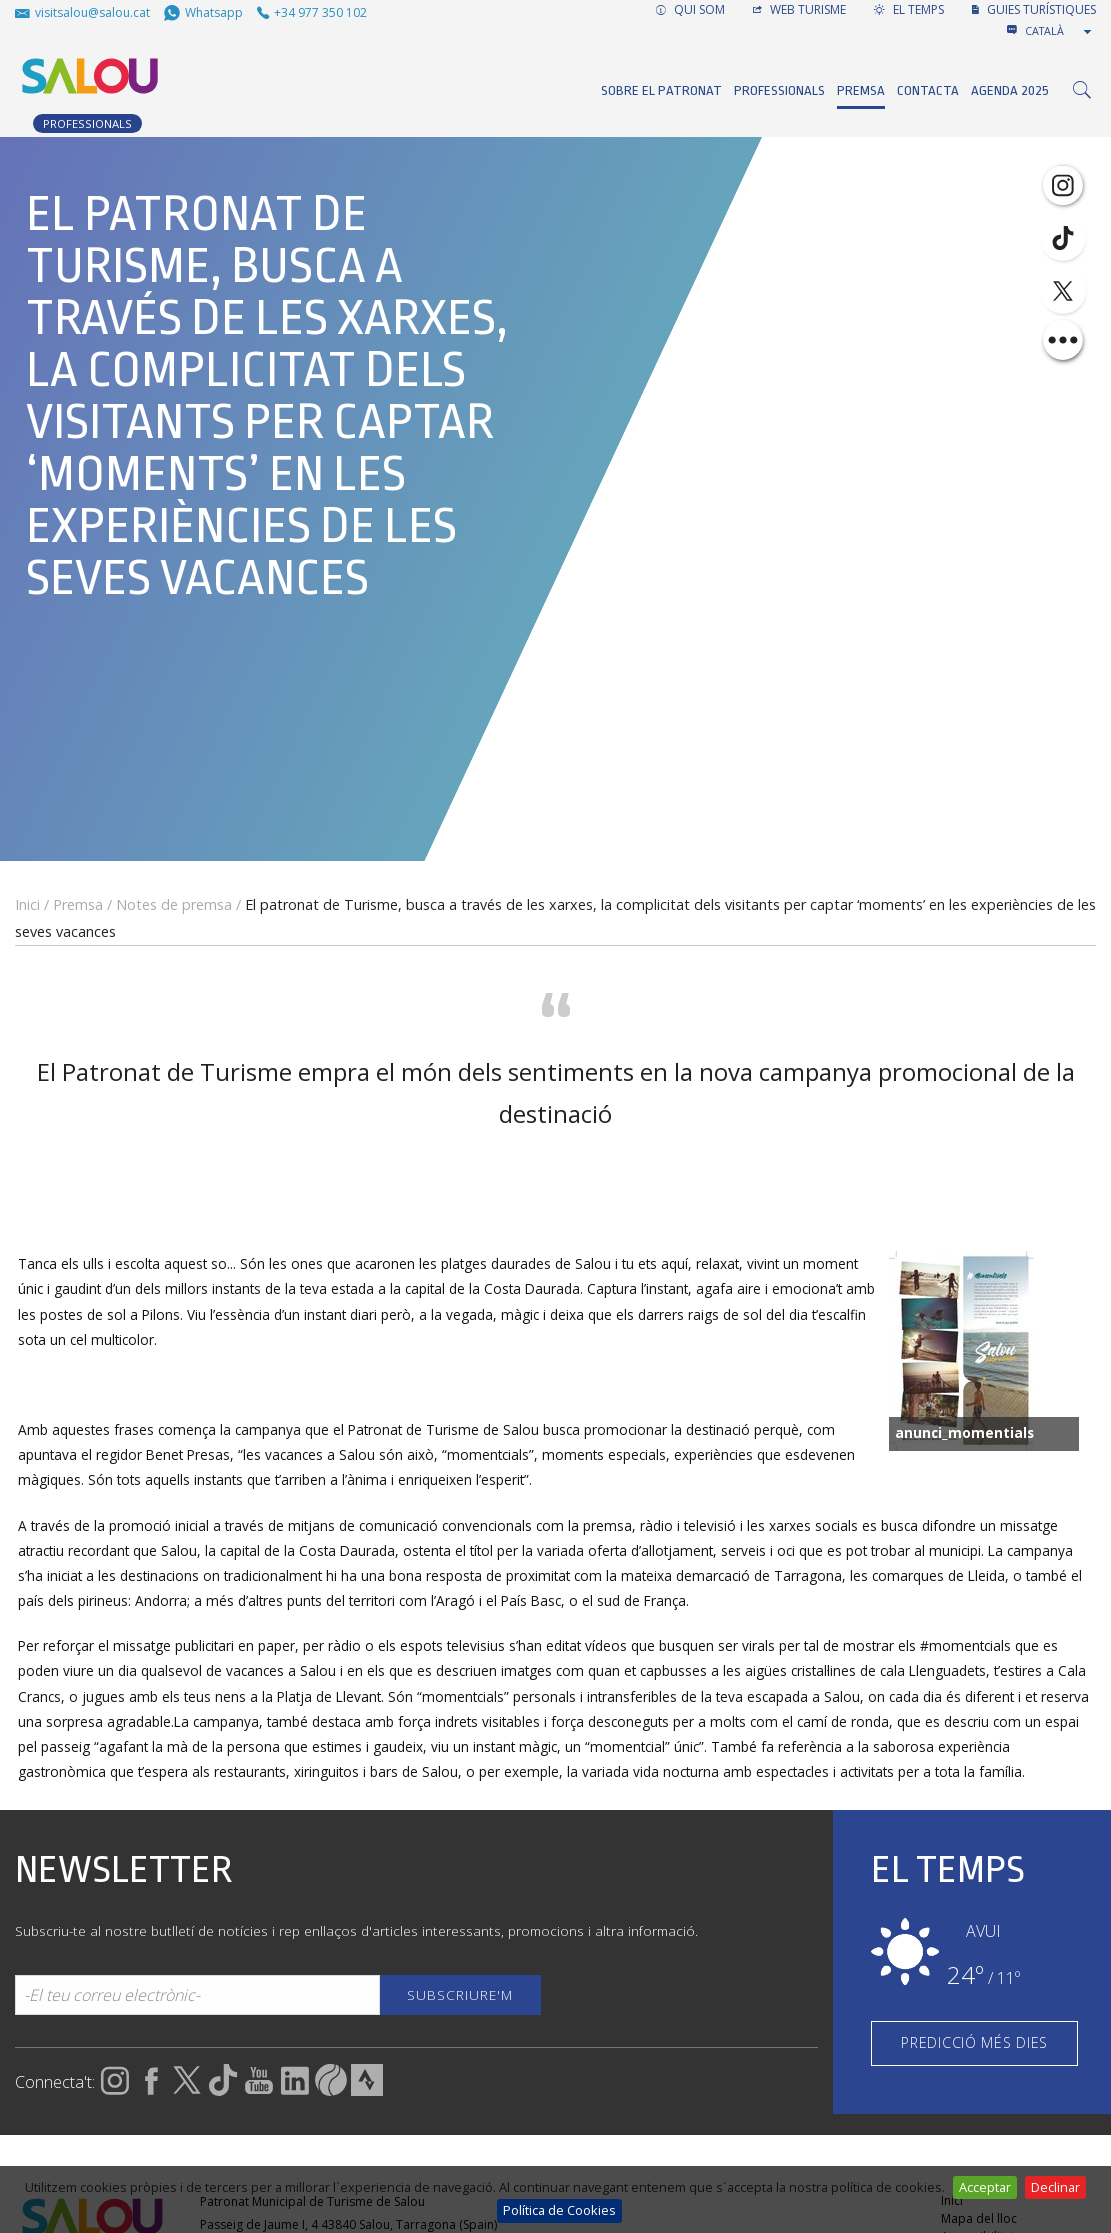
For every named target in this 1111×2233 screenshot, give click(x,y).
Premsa (861, 90)
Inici (27, 904)
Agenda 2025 (1010, 90)
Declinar (1055, 2187)
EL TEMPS (909, 9)
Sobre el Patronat (661, 90)
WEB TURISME (799, 9)
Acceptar (985, 2187)
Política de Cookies (559, 2210)
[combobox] (1060, 31)
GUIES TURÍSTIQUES (1034, 9)
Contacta (928, 90)
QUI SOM (690, 9)
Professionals (779, 90)
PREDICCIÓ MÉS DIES (974, 2042)
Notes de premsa (174, 904)
